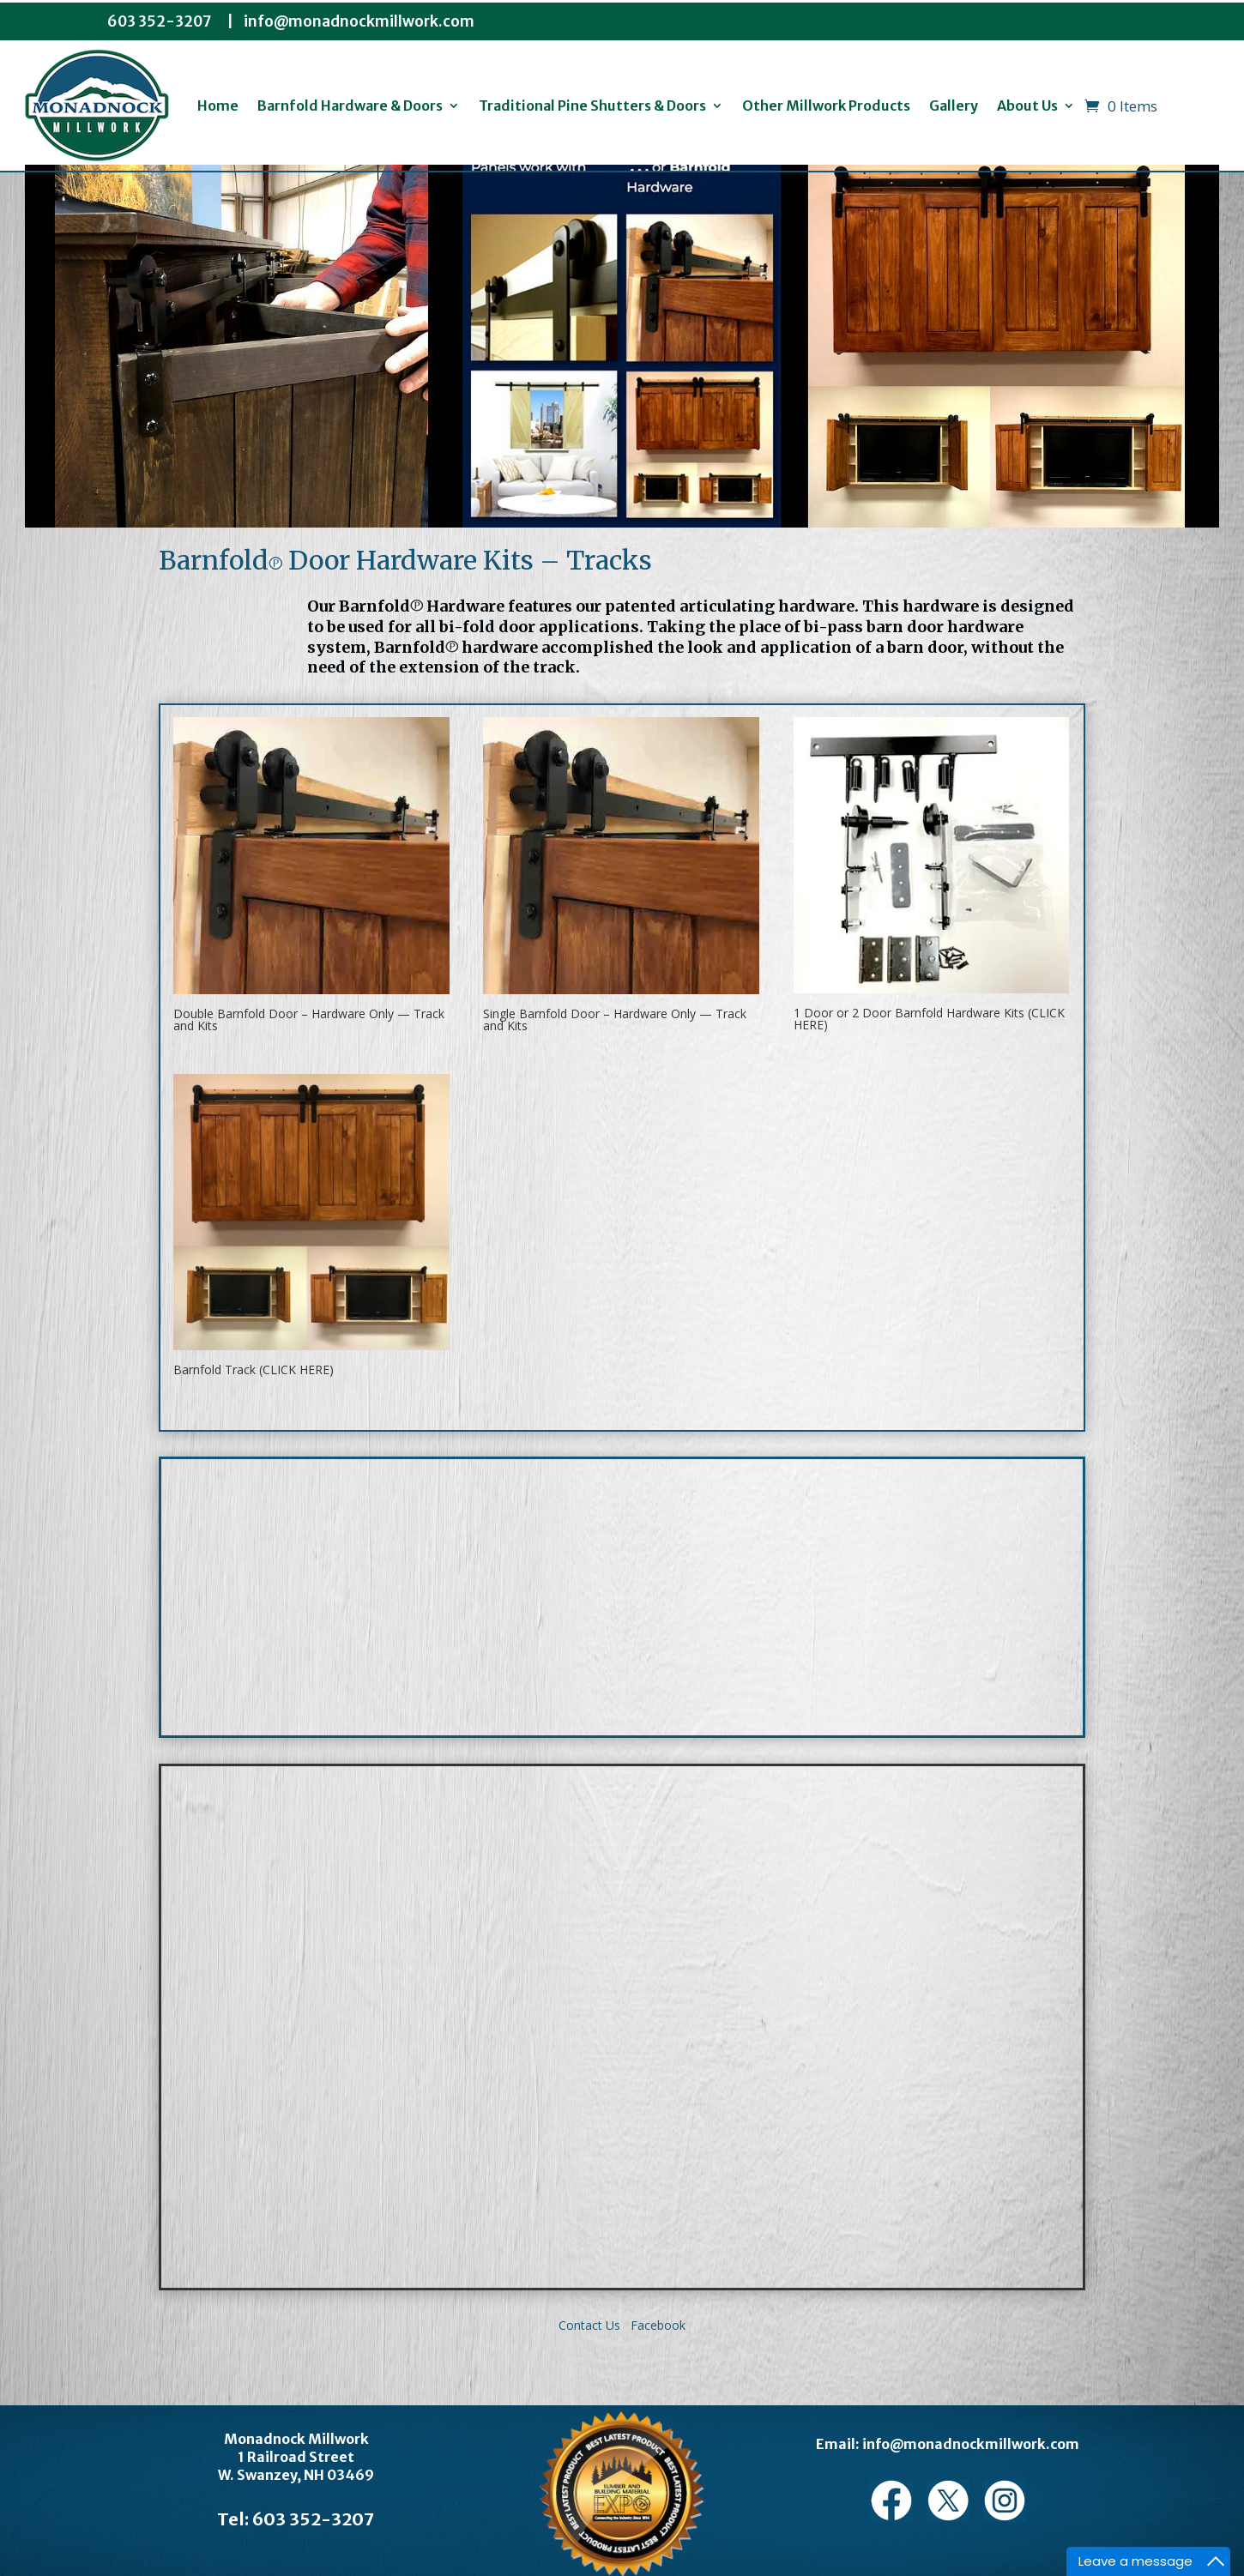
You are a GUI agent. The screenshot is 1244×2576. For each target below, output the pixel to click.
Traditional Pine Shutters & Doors (592, 105)
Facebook (656, 2325)
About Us (1027, 105)
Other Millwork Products (826, 105)
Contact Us (589, 2325)
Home (218, 105)
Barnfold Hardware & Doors (350, 105)
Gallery (953, 105)
